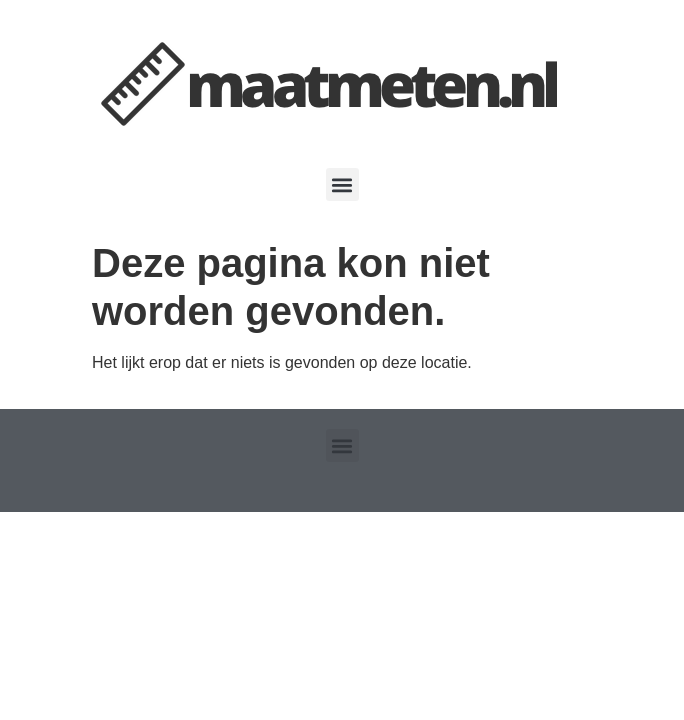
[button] (342, 184)
